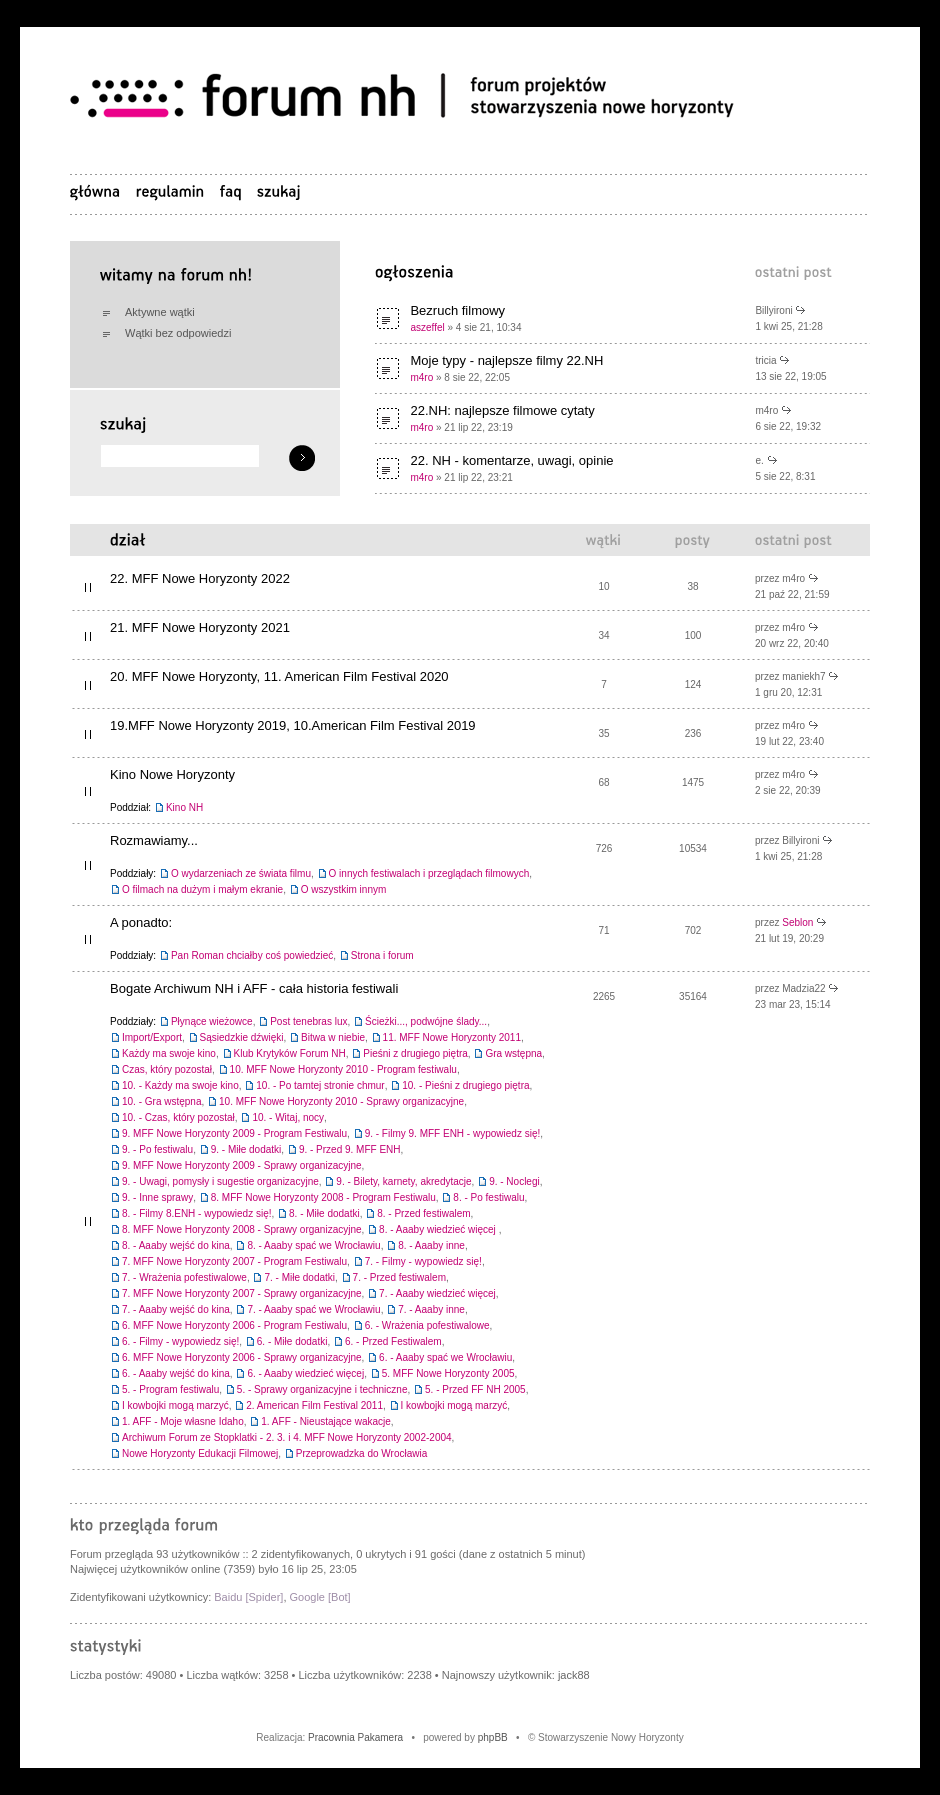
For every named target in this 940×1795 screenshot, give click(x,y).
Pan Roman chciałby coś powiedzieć (252, 955)
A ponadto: (141, 922)
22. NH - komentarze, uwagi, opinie (511, 460)
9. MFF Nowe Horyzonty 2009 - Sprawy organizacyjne (242, 1165)
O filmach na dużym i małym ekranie (202, 889)
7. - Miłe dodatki (299, 1277)
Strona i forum (382, 955)
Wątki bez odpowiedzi (178, 333)
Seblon (797, 922)
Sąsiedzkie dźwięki (242, 1037)
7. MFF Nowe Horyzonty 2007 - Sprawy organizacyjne (242, 1293)
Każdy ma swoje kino (169, 1053)
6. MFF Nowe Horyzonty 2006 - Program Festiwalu (234, 1325)
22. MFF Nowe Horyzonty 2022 (200, 578)
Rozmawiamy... (154, 840)
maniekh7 (803, 676)
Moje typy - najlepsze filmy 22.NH (506, 360)
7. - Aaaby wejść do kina (176, 1309)
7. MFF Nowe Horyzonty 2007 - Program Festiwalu (234, 1261)
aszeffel (427, 327)
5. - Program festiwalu (170, 1389)
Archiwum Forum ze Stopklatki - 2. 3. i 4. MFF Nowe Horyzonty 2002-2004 (287, 1437)
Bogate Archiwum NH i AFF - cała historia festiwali (254, 988)
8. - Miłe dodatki (324, 1213)
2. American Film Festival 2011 (314, 1405)
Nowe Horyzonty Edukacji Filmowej (200, 1453)
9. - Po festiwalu (157, 1149)
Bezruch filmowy (457, 310)
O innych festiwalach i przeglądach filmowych (429, 873)
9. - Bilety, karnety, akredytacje (403, 1181)
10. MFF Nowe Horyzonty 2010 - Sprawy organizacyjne (341, 1101)
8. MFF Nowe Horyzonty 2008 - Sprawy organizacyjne (242, 1229)
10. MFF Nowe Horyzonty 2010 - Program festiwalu (343, 1069)
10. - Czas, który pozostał (178, 1117)
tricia (765, 360)
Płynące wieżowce (212, 1021)
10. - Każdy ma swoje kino (180, 1085)
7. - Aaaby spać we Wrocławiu (313, 1309)
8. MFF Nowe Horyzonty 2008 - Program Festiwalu (323, 1197)
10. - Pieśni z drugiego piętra (465, 1085)
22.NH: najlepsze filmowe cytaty (502, 410)
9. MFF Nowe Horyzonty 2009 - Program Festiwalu (234, 1133)
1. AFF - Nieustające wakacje (326, 1421)
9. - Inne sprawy (157, 1197)
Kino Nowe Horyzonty (172, 774)
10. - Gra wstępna (161, 1101)
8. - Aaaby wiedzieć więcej (439, 1229)
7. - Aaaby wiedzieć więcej (437, 1293)
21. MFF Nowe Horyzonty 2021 (200, 627)
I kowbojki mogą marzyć (175, 1405)
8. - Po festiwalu (488, 1197)
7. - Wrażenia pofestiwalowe (184, 1277)
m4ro (421, 377)
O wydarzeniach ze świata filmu (241, 873)
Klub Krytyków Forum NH (290, 1053)
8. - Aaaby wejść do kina (176, 1245)
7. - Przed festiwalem (399, 1277)
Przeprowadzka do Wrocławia (362, 1453)
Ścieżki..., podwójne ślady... (426, 1021)
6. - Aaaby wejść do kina (176, 1373)
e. (759, 460)
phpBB (493, 1737)
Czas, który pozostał (167, 1069)
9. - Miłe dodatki (246, 1149)
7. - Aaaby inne (431, 1309)
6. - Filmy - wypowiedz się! (180, 1341)
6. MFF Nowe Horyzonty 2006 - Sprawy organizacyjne (242, 1357)
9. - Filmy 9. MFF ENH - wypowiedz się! (453, 1133)
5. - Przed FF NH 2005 (475, 1389)
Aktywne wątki (160, 312)
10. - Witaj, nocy (288, 1117)
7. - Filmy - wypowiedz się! (423, 1261)
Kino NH (184, 807)
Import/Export (152, 1037)
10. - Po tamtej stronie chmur (320, 1085)
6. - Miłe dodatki (292, 1341)
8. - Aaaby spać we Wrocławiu (313, 1245)
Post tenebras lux (308, 1021)
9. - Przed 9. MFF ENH (350, 1149)
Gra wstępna (513, 1053)
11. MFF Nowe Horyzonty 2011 (452, 1037)
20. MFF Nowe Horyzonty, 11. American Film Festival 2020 (279, 676)
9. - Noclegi (514, 1181)
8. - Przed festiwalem (423, 1213)
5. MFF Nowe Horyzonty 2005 (448, 1373)
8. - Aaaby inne (431, 1245)
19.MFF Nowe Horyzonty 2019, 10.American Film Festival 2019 (293, 725)
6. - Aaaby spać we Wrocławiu (445, 1357)
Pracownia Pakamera (355, 1737)
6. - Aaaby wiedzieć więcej (305, 1373)
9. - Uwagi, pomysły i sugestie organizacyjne (220, 1181)
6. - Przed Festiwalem (393, 1341)
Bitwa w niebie (333, 1037)
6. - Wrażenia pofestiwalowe (427, 1325)
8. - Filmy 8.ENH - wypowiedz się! (196, 1213)
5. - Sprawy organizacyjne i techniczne (322, 1389)
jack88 (574, 1675)
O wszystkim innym (344, 889)
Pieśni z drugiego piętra (415, 1053)
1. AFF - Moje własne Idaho (183, 1421)
